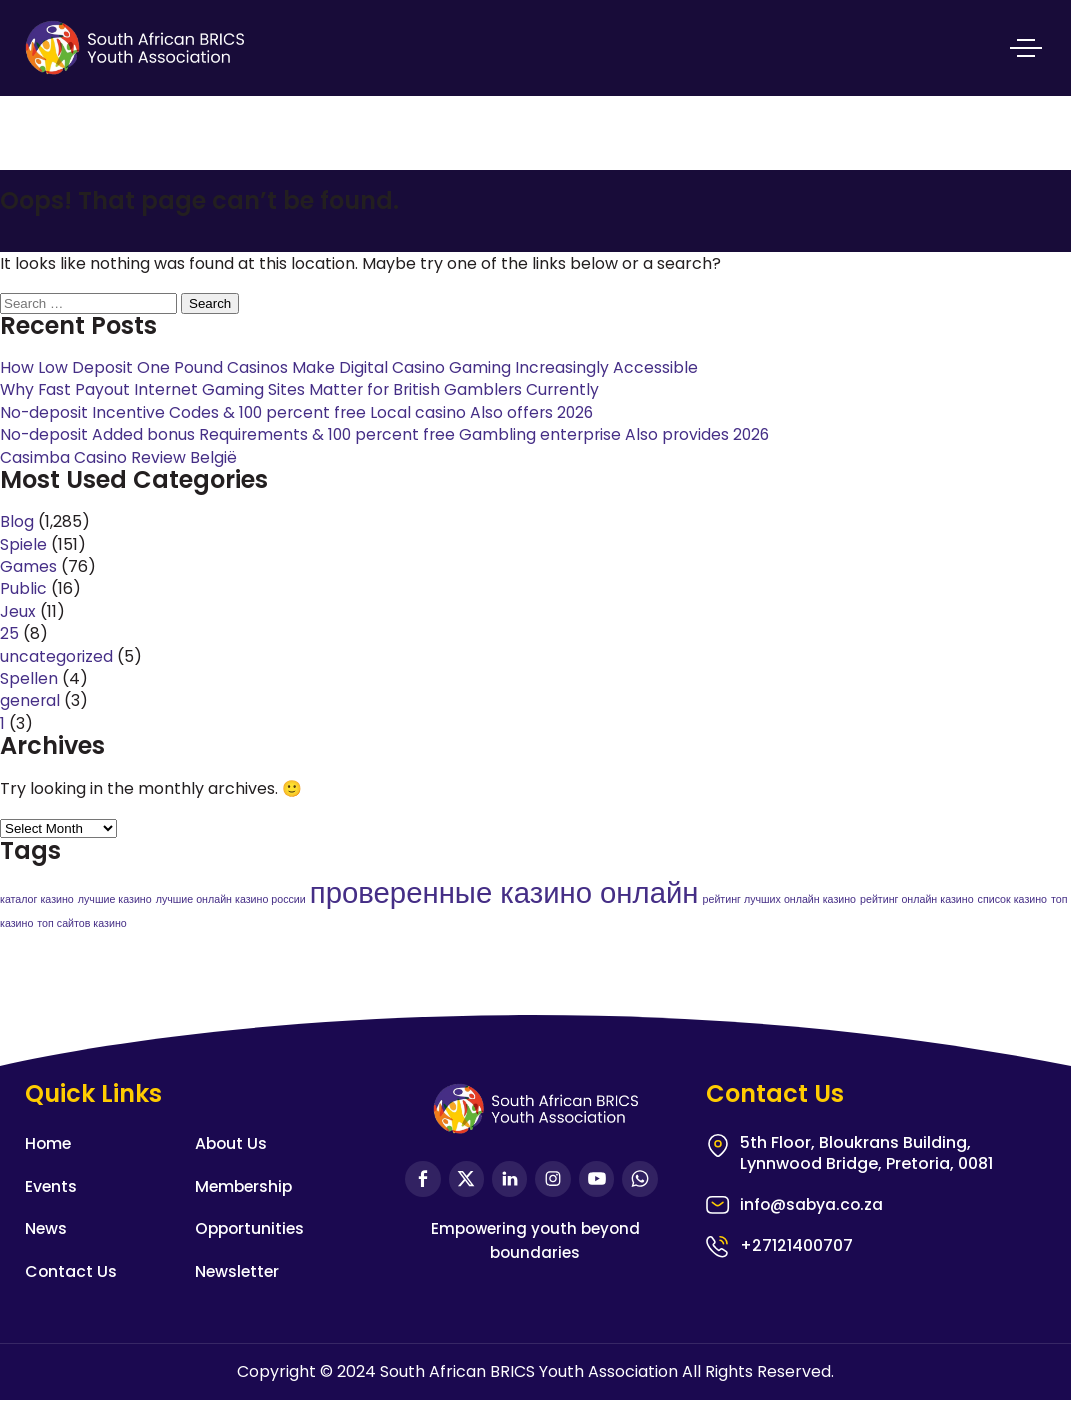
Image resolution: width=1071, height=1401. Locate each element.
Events (51, 1187)
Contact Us (71, 1271)
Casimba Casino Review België (118, 457)
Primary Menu (1026, 45)
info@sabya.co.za (813, 1206)
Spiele (23, 544)
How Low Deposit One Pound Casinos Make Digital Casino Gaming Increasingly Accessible (349, 367)
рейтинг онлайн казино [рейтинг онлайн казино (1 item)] (917, 899)
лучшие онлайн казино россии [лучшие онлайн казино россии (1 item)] (231, 899)
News (46, 1229)
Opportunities (251, 1229)
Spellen (29, 678)
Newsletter (238, 1271)
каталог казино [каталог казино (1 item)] (37, 899)
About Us (232, 1144)
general (30, 700)
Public (23, 588)
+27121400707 (796, 1247)
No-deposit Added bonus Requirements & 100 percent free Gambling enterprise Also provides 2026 (390, 434)
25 (9, 633)
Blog (17, 521)
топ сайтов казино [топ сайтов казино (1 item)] (81, 924)
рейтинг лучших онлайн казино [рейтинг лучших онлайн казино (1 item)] (779, 899)
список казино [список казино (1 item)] (1012, 899)
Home (49, 1144)
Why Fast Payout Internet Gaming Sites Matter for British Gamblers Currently (304, 389)
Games (28, 566)
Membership (245, 1187)
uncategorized (57, 656)
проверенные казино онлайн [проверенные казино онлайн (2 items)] (504, 892)
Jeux (18, 611)
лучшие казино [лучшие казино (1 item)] (115, 899)
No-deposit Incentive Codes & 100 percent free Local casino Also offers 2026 (300, 412)
